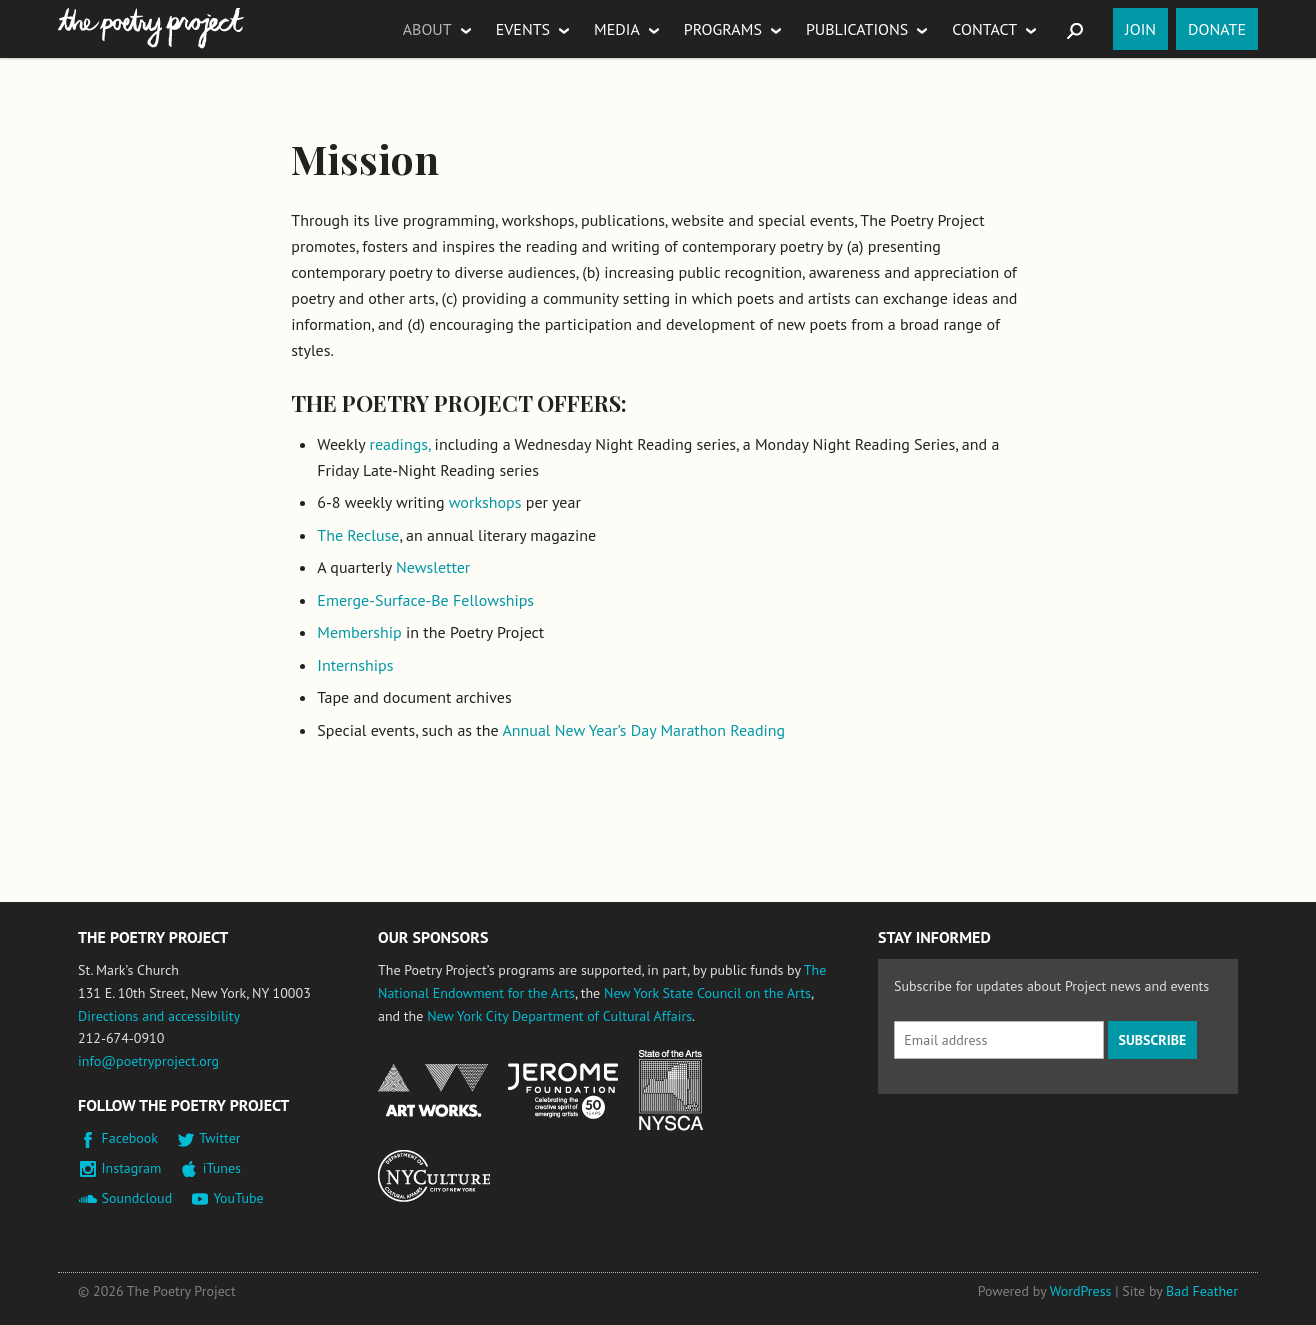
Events (523, 29)
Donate (1217, 29)
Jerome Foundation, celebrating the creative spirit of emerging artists (563, 1091)
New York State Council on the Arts (707, 993)
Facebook (130, 1138)
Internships (355, 665)
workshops (485, 502)
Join (1140, 29)
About (427, 29)
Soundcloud (137, 1198)
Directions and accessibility (159, 1016)
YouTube (238, 1198)
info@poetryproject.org (148, 1061)
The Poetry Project (151, 28)
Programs (723, 29)
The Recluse (358, 535)
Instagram (132, 1168)
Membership (359, 632)
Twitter (219, 1138)
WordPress (1081, 1291)
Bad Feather (1202, 1291)
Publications (857, 29)
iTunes (222, 1168)
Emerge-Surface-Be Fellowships (425, 600)
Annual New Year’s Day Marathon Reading (643, 730)
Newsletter (433, 567)
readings (398, 444)
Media (617, 29)
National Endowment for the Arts (433, 1090)
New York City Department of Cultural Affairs (559, 1016)
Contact (984, 29)
